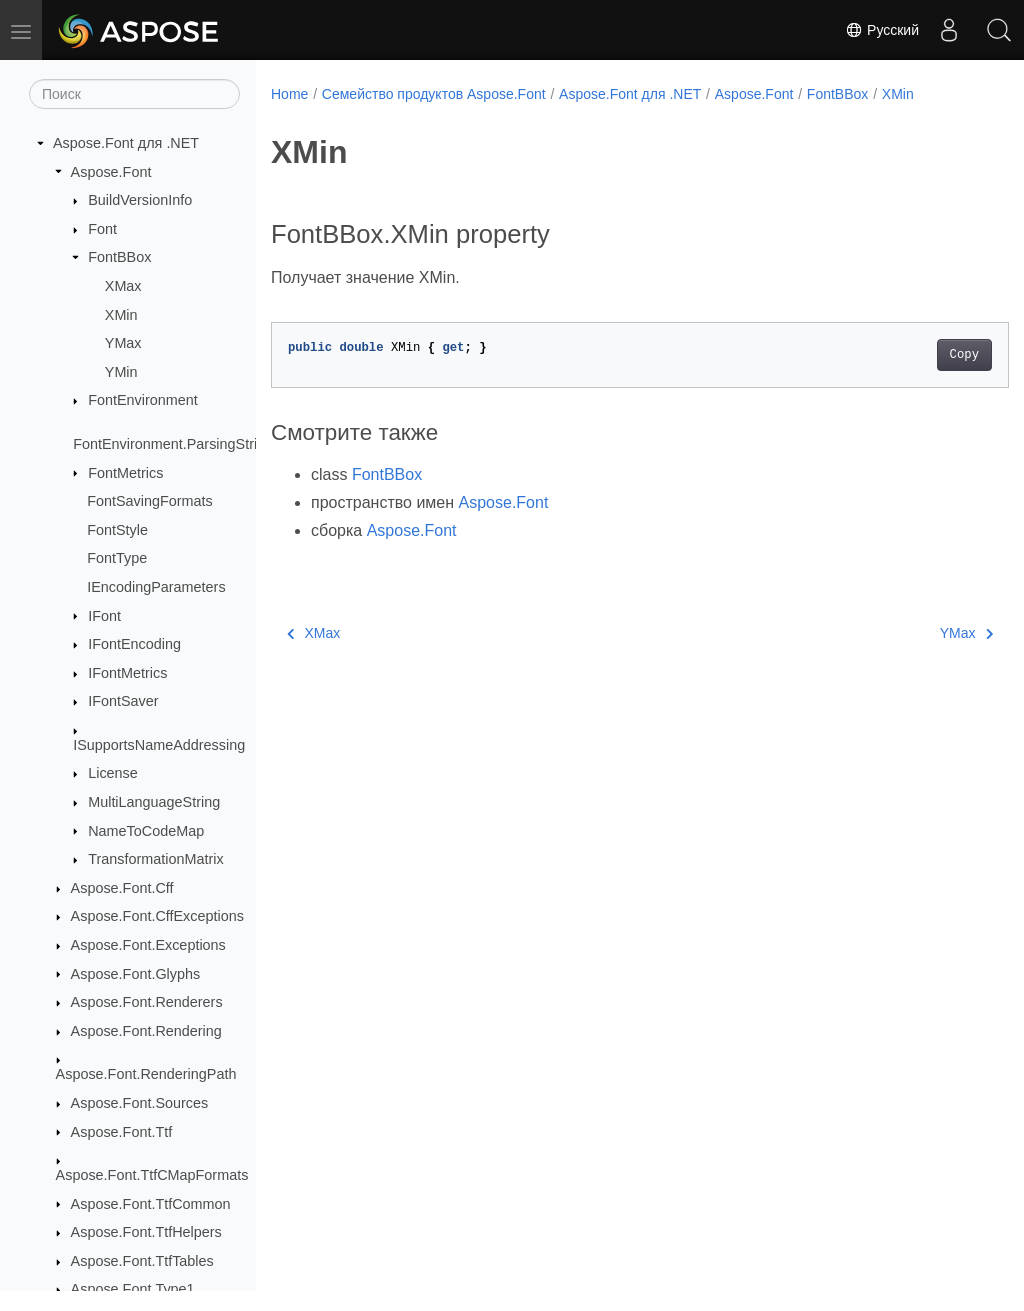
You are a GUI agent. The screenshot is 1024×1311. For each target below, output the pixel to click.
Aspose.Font (111, 172)
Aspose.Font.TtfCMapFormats (152, 1175)
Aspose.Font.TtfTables (142, 1261)
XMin (121, 315)
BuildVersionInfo (140, 200)
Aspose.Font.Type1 (133, 1289)
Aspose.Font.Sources (140, 1103)
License (113, 773)
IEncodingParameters (156, 587)
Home (289, 94)
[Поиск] (134, 94)
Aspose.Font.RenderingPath (146, 1074)
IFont (104, 616)
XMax (123, 286)
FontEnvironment (143, 400)
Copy (912, 355)
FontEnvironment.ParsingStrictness (186, 444)
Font (102, 229)
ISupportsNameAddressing (159, 745)
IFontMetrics (127, 673)
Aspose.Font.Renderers (147, 1002)
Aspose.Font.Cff (122, 888)
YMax (123, 343)
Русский (882, 30)
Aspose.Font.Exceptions (148, 945)
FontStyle (117, 530)
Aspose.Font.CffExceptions (157, 916)
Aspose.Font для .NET (126, 143)
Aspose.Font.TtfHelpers (146, 1232)
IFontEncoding (134, 644)
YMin (121, 372)
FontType (117, 558)
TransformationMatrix (155, 859)
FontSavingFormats (150, 501)
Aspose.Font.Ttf (122, 1132)
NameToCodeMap (146, 831)
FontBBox (119, 257)
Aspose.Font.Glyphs (136, 974)
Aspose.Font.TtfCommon (151, 1204)
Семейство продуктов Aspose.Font (434, 94)
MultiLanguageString (154, 802)
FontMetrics (125, 473)
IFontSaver (123, 701)
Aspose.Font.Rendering (146, 1031)
